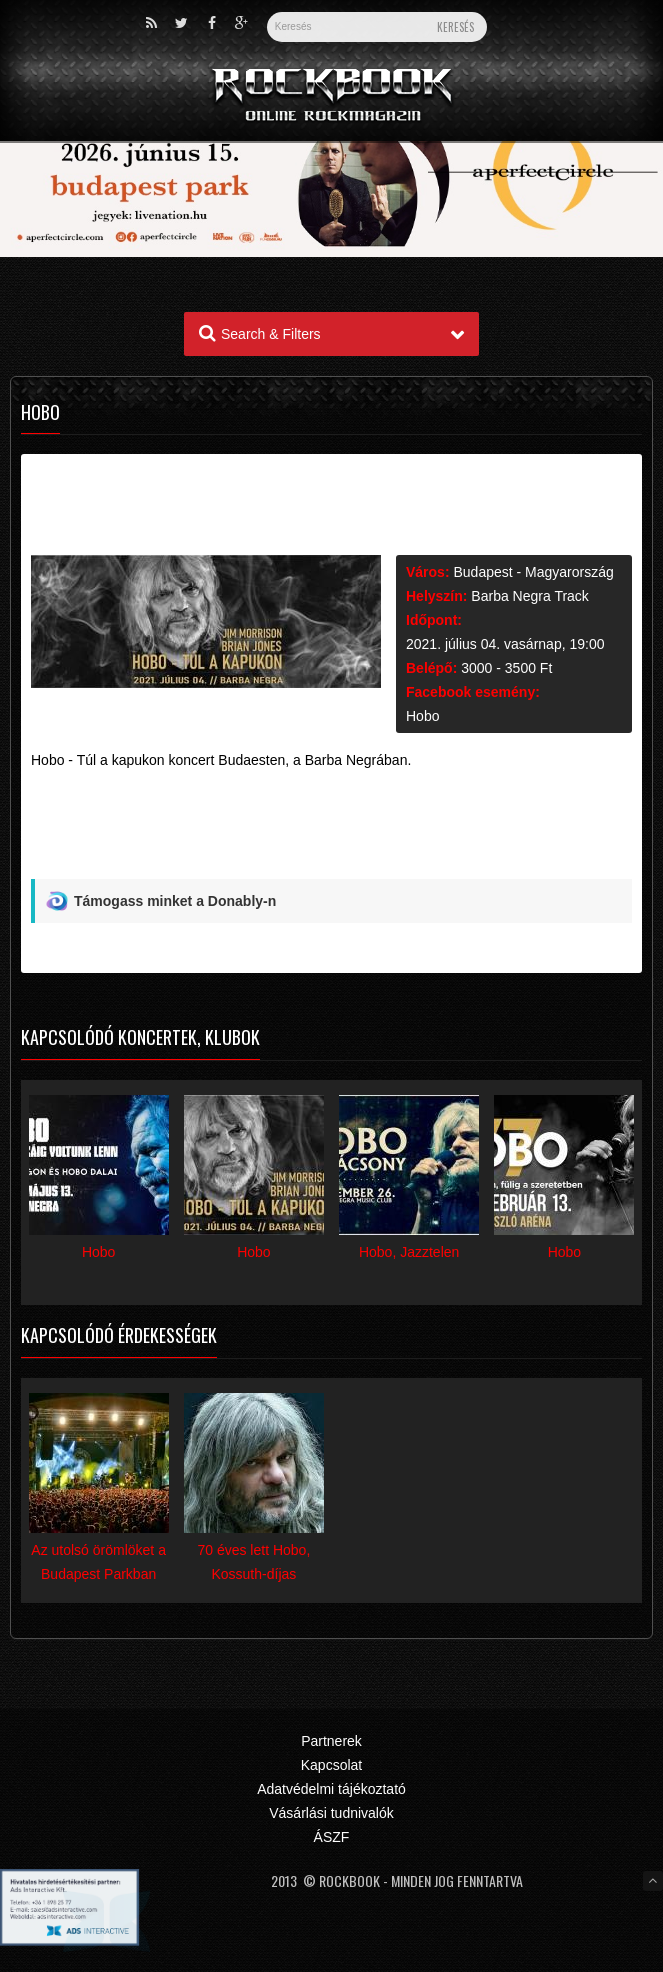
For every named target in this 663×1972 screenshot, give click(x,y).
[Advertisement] (331, 832)
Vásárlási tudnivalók (331, 1813)
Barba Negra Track (530, 596)
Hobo (422, 716)
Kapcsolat (331, 1765)
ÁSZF (332, 1837)
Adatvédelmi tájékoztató (331, 1789)
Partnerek (331, 1741)
